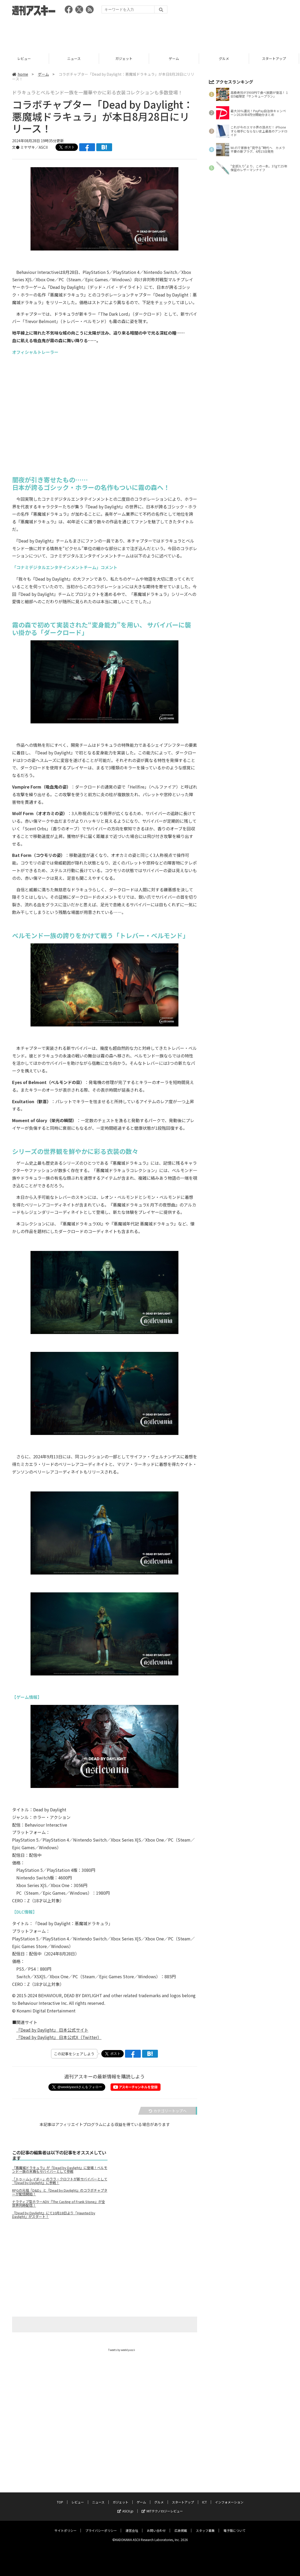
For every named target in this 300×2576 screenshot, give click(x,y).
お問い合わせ (156, 2525)
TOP (60, 2497)
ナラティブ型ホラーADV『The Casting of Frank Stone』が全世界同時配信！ (58, 2203)
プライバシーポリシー (101, 2525)
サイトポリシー (65, 2525)
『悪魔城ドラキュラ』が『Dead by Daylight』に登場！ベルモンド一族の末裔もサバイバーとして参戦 (59, 2169)
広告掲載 (180, 2525)
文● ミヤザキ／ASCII (30, 147)
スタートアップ (275, 58)
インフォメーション (229, 2497)
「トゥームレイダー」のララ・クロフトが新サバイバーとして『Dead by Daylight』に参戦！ (59, 2181)
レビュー (25, 58)
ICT (204, 2497)
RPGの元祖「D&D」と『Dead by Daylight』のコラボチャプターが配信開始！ (59, 2192)
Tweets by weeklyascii (121, 2350)
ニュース (75, 58)
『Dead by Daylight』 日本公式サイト (52, 2030)
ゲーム (175, 58)
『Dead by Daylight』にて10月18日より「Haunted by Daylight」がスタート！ (53, 2215)
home (20, 74)
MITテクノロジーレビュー (162, 2506)
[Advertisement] (150, 33)
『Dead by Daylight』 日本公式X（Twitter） (59, 2037)
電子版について (234, 2525)
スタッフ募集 (205, 2525)
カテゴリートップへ (168, 2110)
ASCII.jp (125, 2506)
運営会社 (132, 2525)
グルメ (225, 58)
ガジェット (124, 58)
